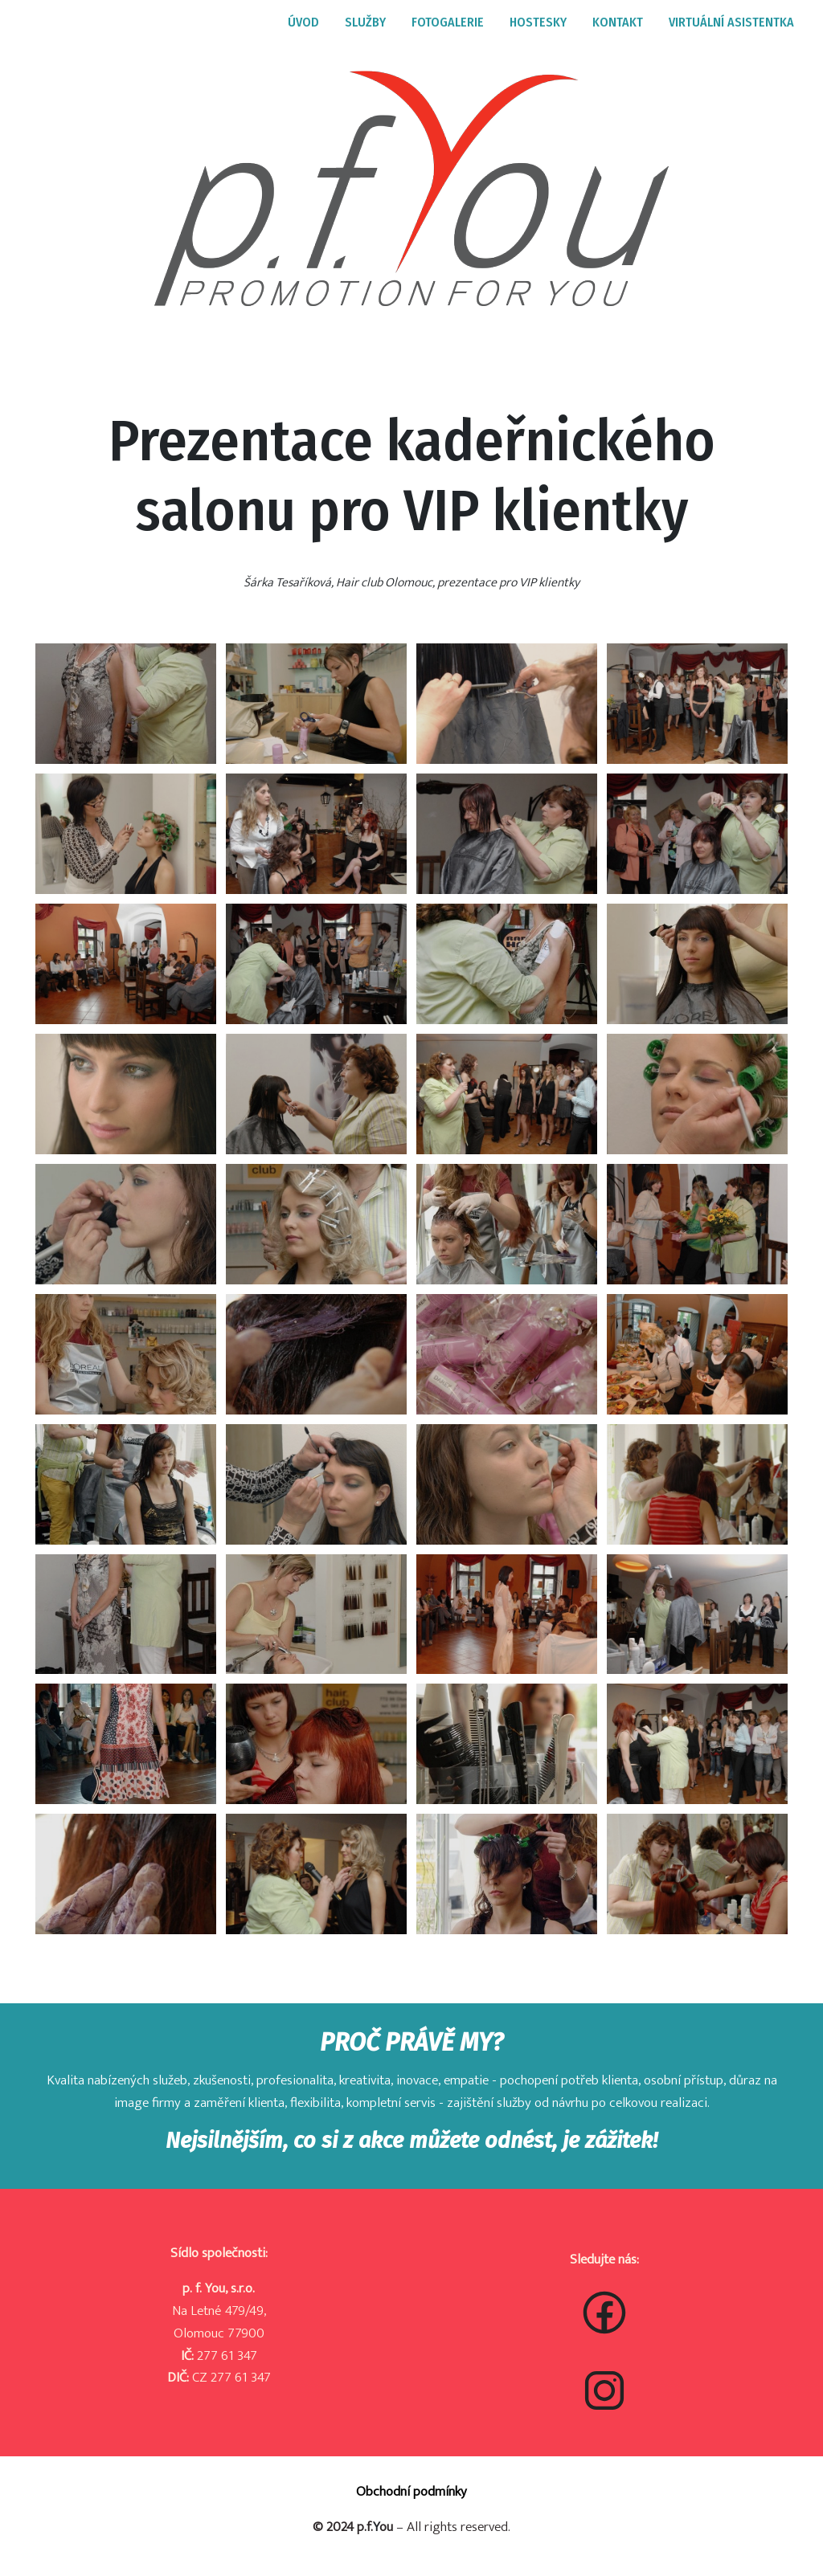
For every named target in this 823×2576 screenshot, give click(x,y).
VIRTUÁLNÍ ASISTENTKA (731, 22)
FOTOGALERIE (448, 22)
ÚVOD (303, 22)
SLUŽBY (365, 22)
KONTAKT (617, 22)
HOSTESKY (538, 22)
